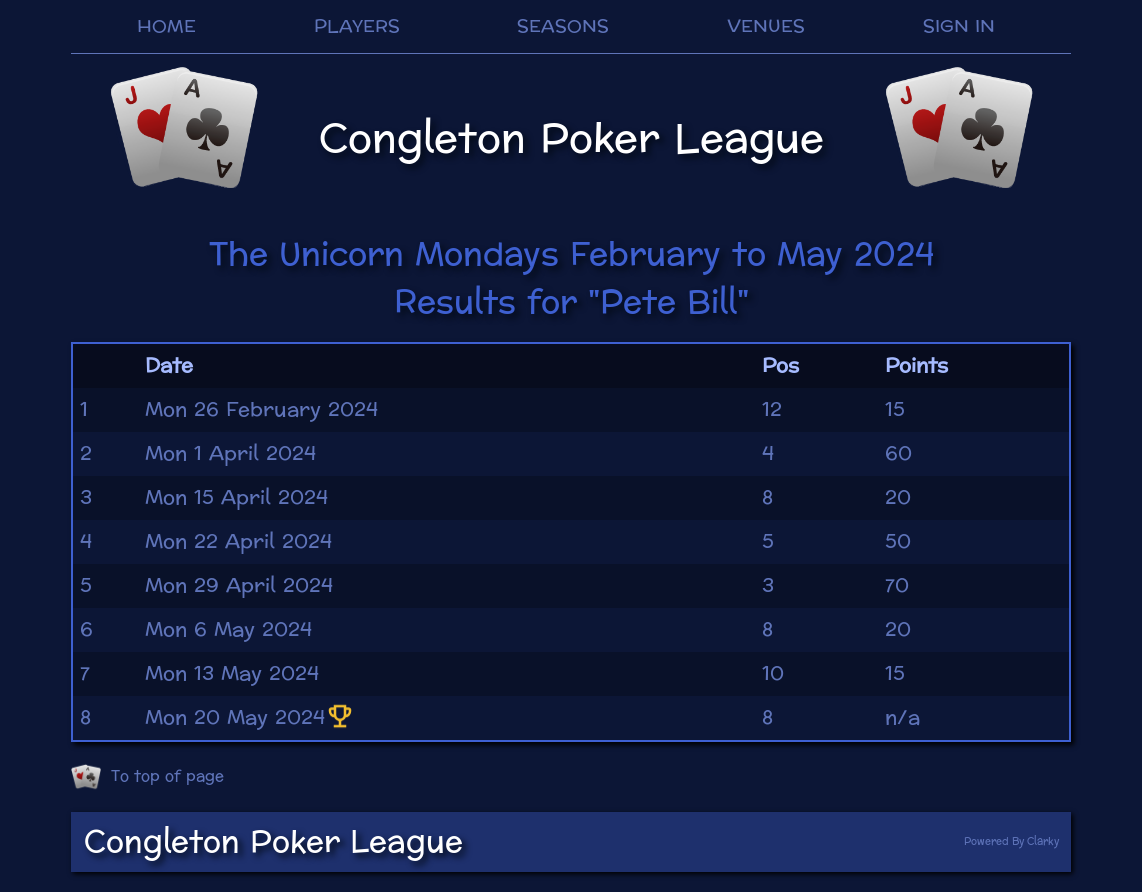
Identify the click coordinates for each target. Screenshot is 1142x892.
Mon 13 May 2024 (232, 674)
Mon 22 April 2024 (238, 542)
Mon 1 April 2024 (230, 454)
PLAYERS (357, 26)
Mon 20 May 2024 (250, 718)
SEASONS (563, 26)
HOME (166, 26)
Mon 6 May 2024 (228, 630)
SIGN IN (959, 26)
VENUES (766, 26)
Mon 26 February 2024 (261, 410)
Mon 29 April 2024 (239, 586)
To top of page (147, 777)
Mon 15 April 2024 (236, 498)
